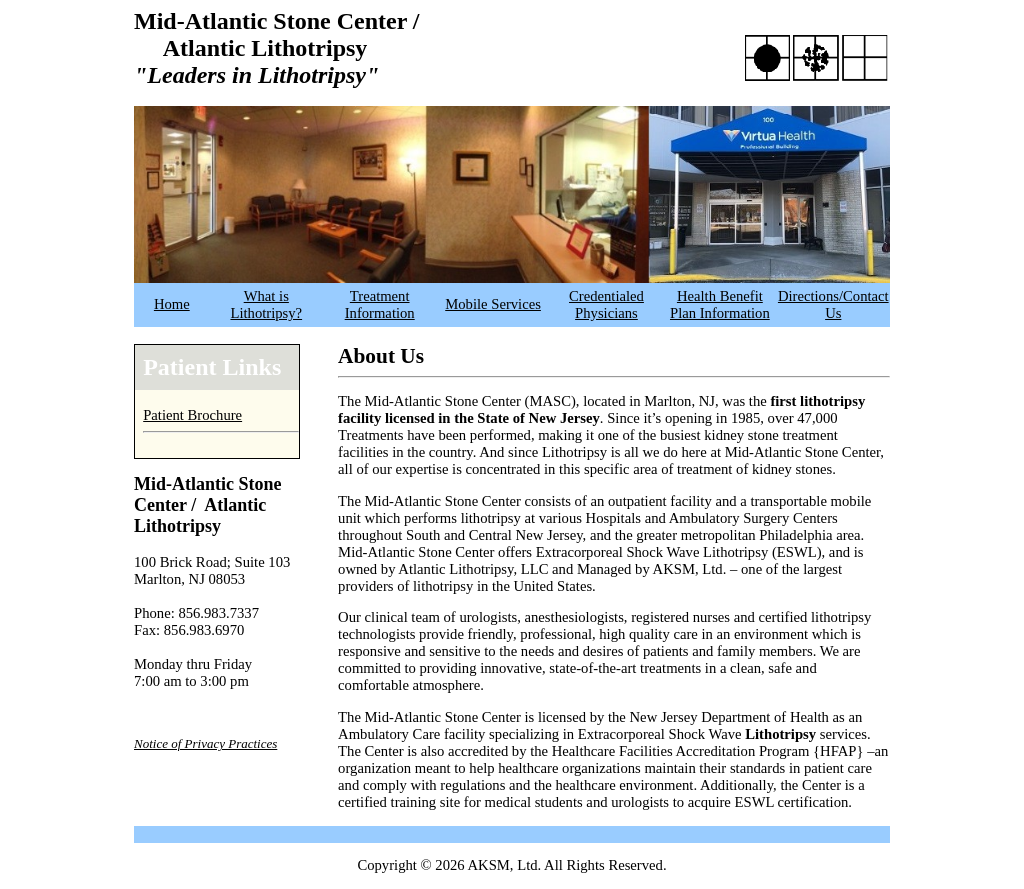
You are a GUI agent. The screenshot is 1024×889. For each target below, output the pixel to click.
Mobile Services (493, 304)
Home (172, 304)
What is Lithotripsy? (266, 304)
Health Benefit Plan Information (720, 304)
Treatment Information (380, 304)
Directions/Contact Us (833, 304)
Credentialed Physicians (606, 304)
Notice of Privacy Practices (205, 743)
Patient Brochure (192, 415)
